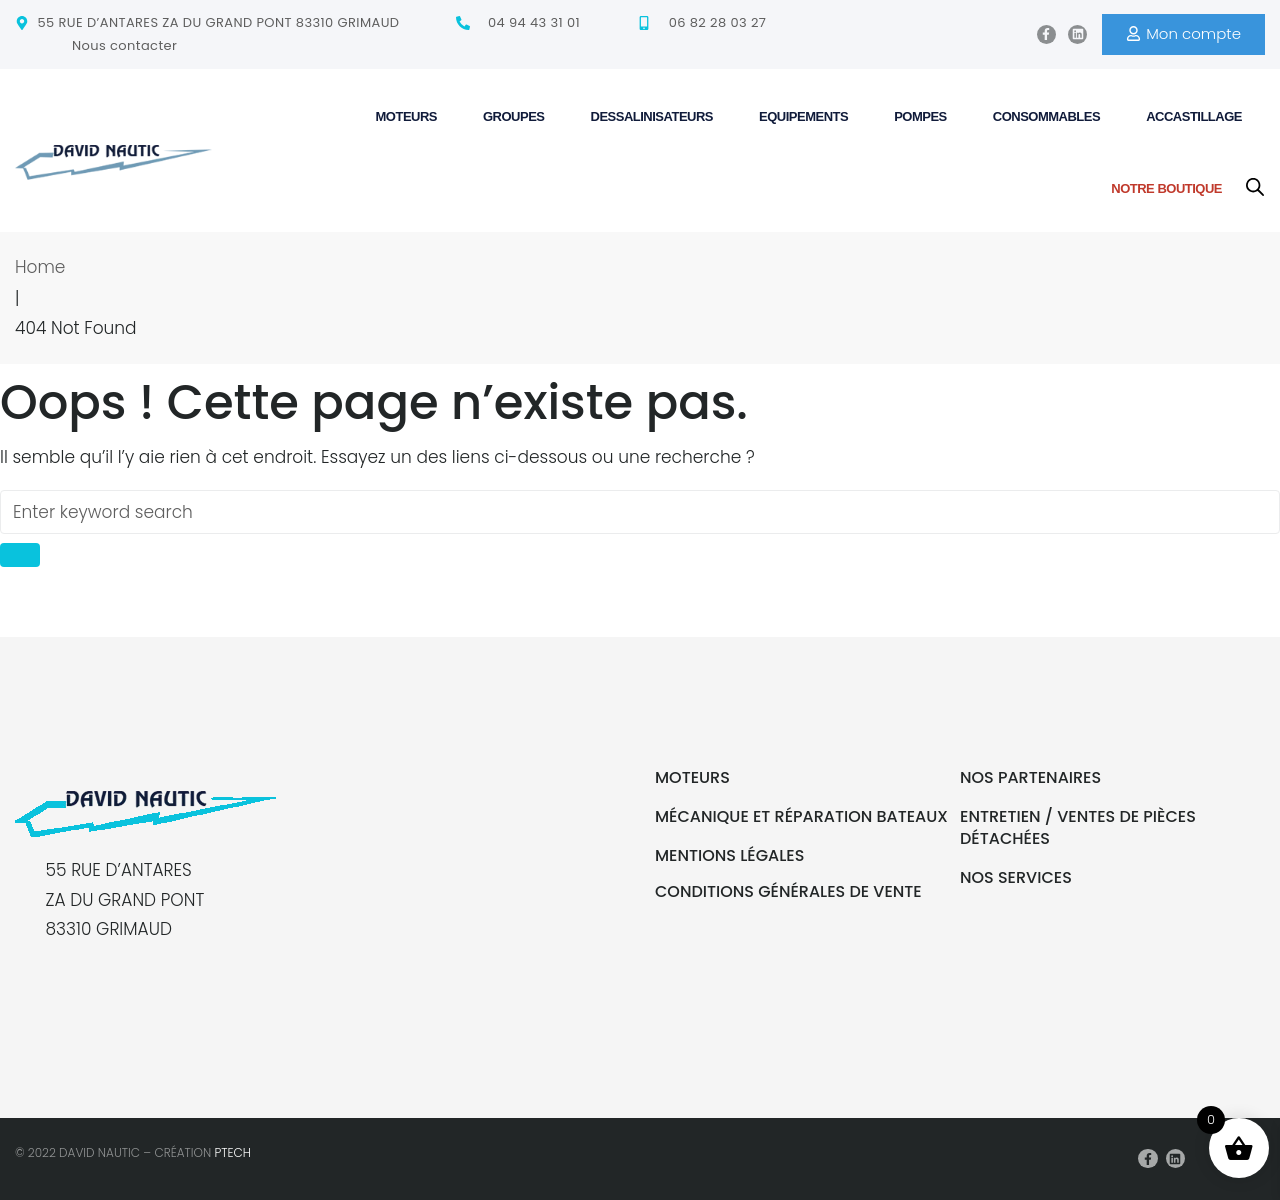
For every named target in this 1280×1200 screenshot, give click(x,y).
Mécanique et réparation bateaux (801, 816)
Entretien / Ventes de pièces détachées (1078, 827)
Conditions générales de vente (788, 891)
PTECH (233, 1152)
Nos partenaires (1030, 777)
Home (40, 267)
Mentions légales (729, 855)
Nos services (1016, 877)
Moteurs (692, 777)
